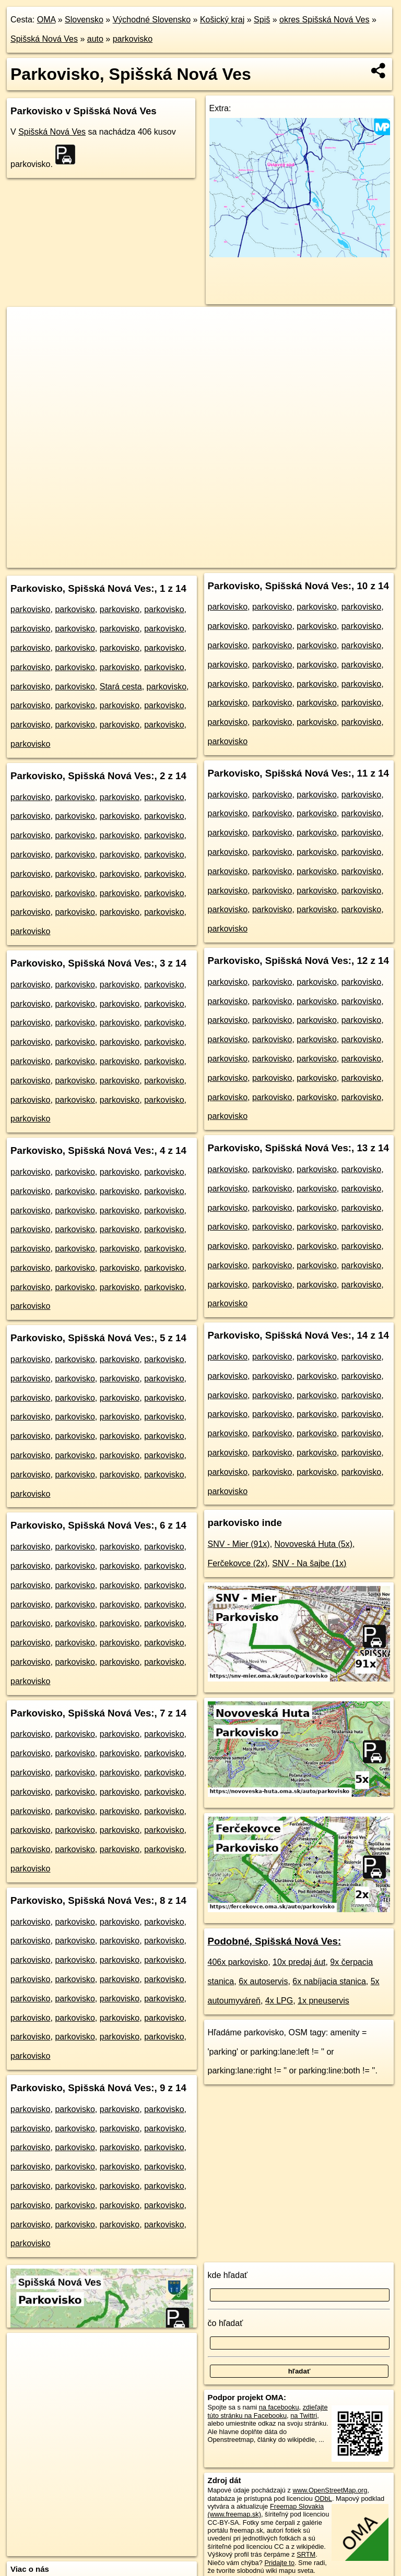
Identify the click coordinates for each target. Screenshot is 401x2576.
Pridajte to (279, 2563)
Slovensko (84, 19)
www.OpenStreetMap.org (329, 2490)
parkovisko (132, 38)
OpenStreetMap (174, 559)
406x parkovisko (238, 1962)
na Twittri (303, 2415)
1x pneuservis (323, 2000)
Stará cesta (121, 686)
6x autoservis (263, 1981)
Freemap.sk (228, 559)
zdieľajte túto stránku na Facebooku (268, 2411)
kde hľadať (228, 2275)
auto (95, 38)
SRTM (306, 2554)
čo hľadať (225, 2323)
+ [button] (24, 324)
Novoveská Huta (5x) (313, 1544)
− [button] (24, 341)
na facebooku (279, 2407)
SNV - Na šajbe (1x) (309, 1563)
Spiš (262, 19)
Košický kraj (222, 19)
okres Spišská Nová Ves (324, 19)
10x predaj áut (299, 1962)
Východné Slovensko (152, 19)
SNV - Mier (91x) (239, 1544)
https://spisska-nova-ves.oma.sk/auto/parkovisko (328, 559)
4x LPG (279, 2000)
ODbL (323, 2498)
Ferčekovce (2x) (238, 1563)
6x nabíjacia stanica (329, 1981)
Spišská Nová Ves (44, 38)
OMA (46, 19)
